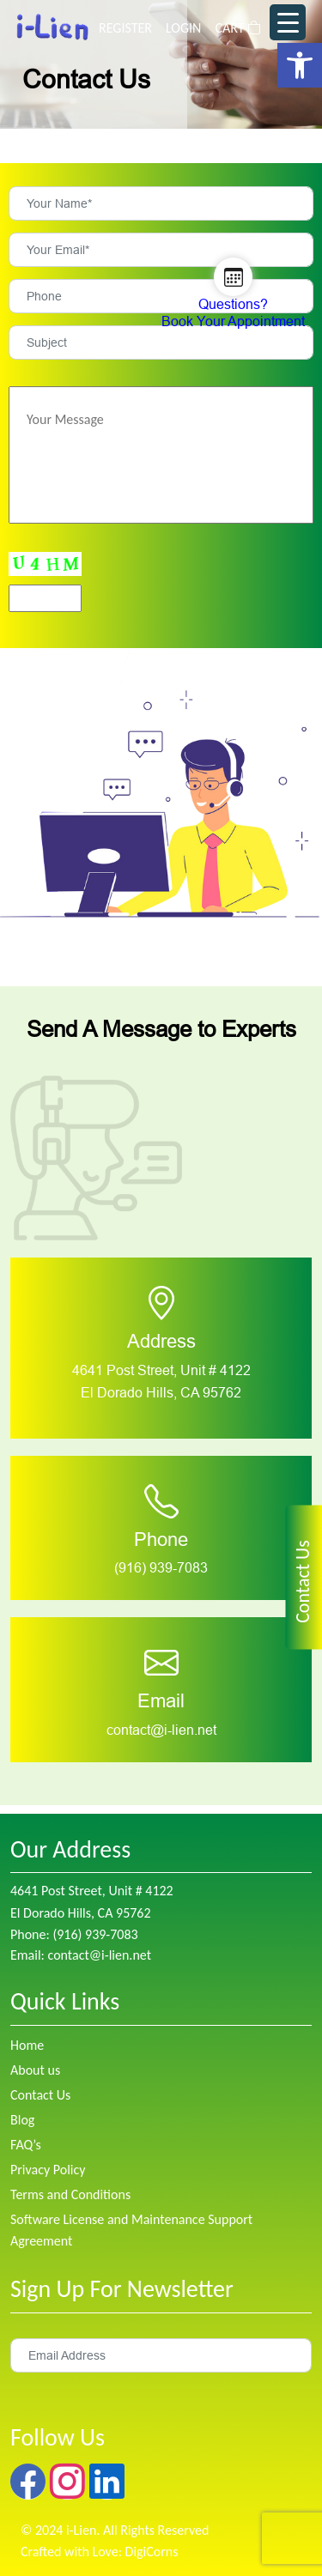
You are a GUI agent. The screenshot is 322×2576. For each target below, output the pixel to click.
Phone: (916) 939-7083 (74, 1934)
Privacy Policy (48, 2169)
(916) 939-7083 (161, 1568)
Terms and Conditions (70, 2194)
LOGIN (183, 28)
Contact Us (40, 2095)
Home (27, 2045)
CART (238, 28)
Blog (22, 2120)
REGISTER (125, 28)
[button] (299, 65)
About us (35, 2070)
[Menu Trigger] (288, 22)
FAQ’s (25, 2145)
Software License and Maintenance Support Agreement (131, 2230)
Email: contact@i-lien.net (80, 1955)
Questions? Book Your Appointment (233, 313)
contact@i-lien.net (161, 1730)
